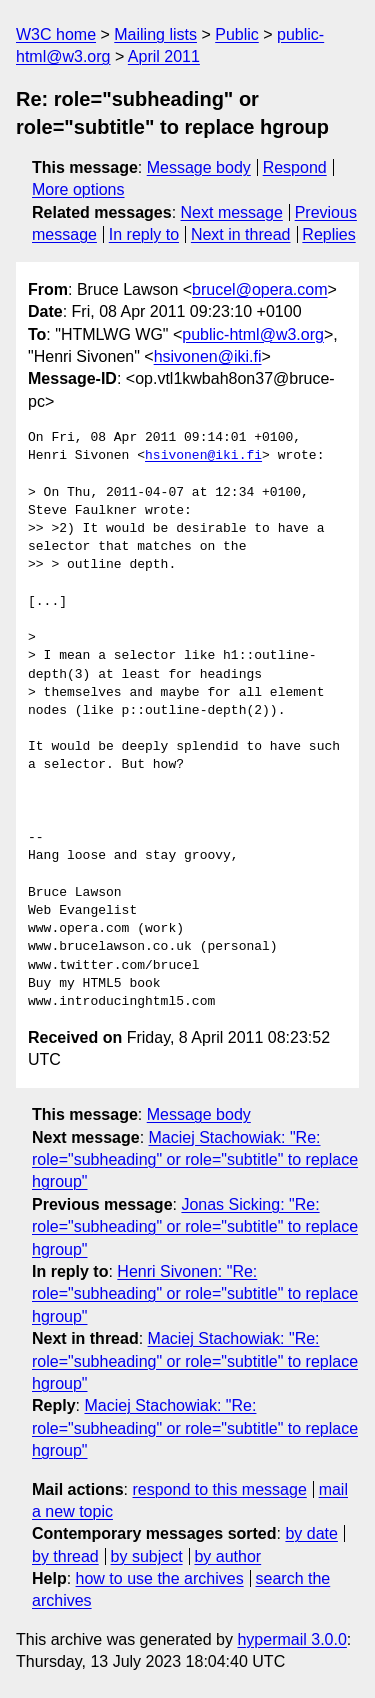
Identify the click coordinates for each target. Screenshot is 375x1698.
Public (237, 34)
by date (311, 1533)
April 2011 (164, 56)
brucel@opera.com (259, 289)
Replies (328, 234)
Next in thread (241, 234)
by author (227, 1556)
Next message (232, 212)
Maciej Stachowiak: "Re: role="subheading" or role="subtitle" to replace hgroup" (195, 1160)
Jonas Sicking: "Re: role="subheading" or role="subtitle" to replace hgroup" (195, 1227)
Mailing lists (155, 34)
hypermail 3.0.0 (291, 1639)
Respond (295, 167)
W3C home (56, 34)
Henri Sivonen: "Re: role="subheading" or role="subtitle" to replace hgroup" (195, 1294)
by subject (147, 1556)
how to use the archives (160, 1578)
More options (78, 189)
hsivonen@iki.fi (208, 356)
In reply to (144, 234)
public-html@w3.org (253, 334)
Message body (199, 167)
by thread (65, 1556)
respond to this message (219, 1489)
